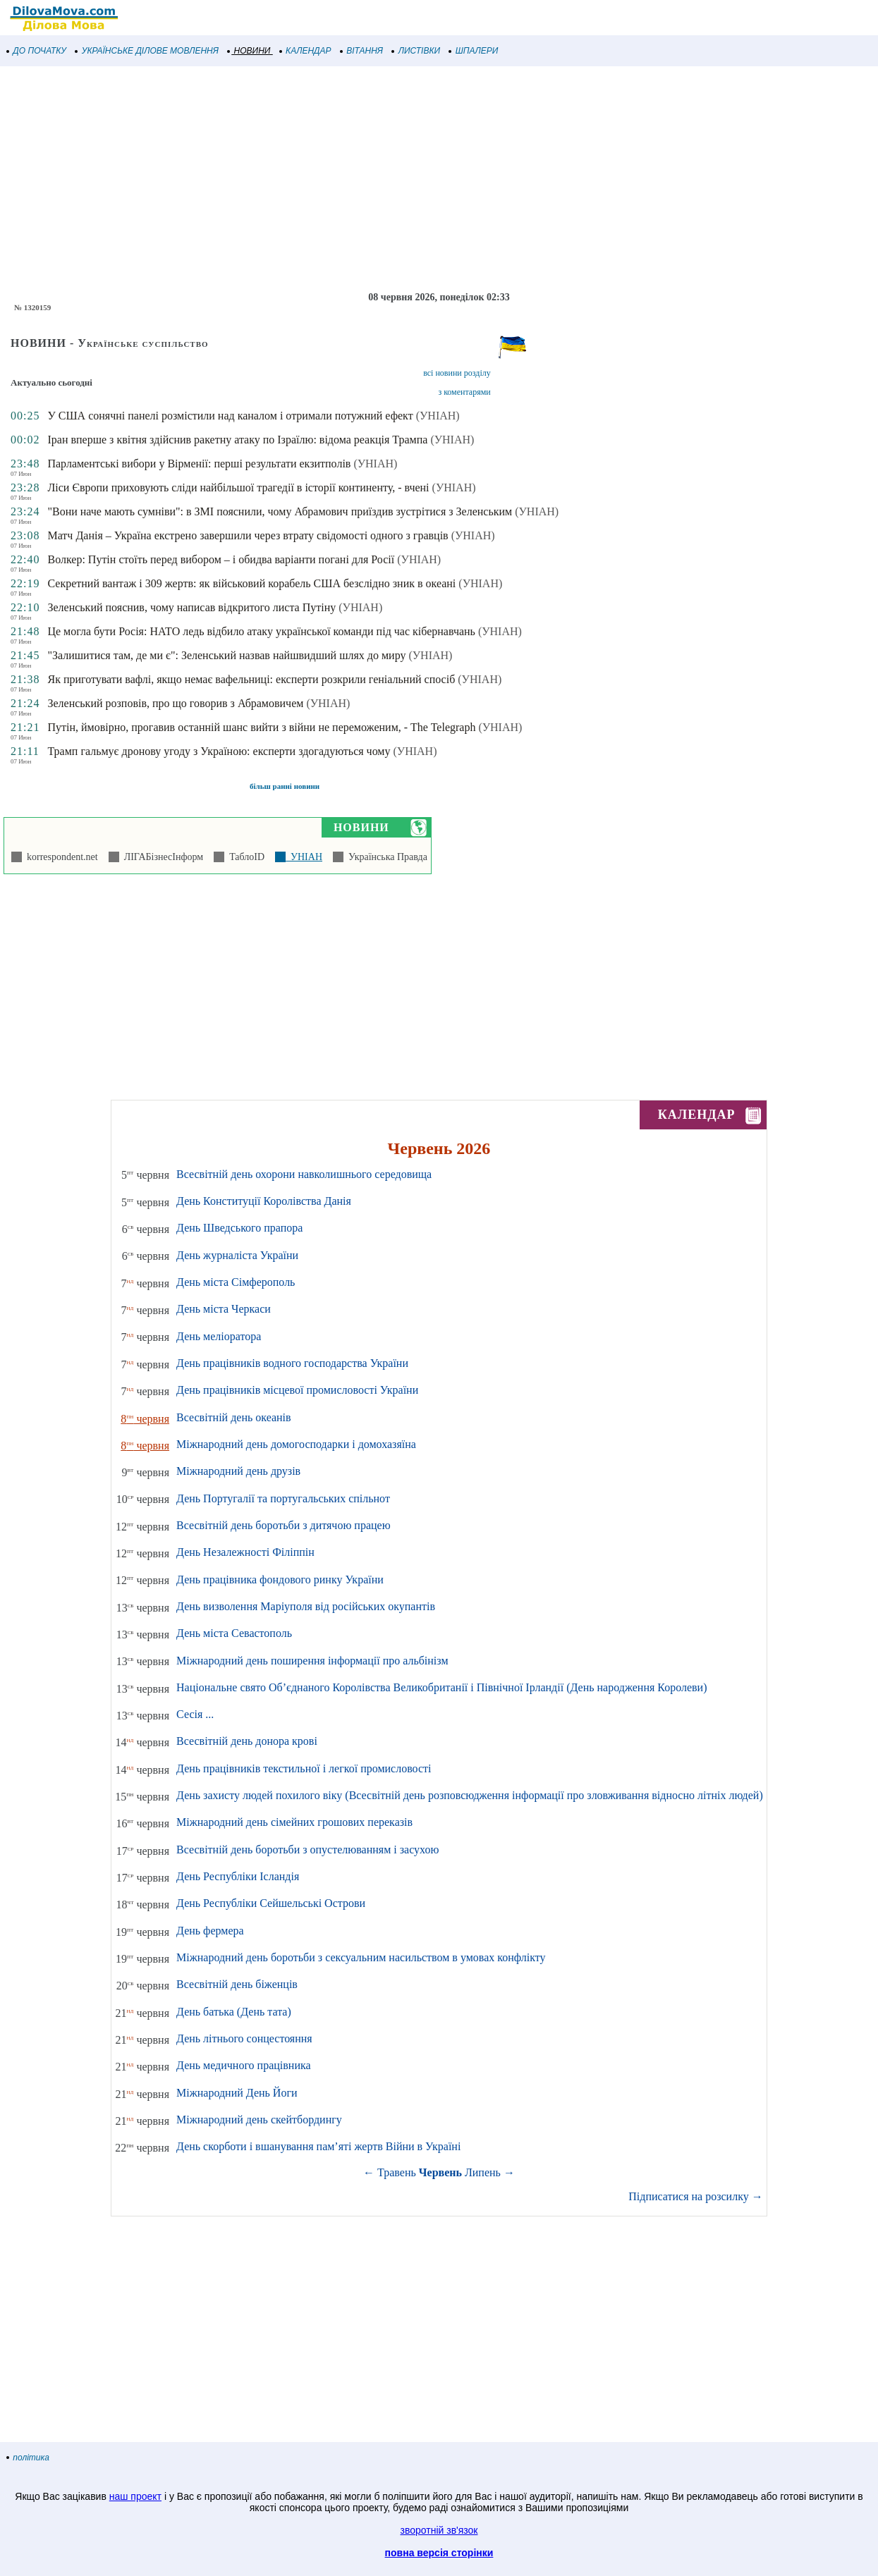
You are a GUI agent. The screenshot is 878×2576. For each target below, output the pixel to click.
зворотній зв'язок (439, 2530)
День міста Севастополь (234, 1633)
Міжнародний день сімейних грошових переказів (294, 1822)
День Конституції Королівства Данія (263, 1201)
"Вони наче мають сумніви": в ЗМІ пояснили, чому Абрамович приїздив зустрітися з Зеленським (279, 511)
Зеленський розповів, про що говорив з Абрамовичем (175, 703)
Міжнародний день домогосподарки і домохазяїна (296, 1444)
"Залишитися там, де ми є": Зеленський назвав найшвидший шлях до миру (226, 655)
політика (28, 2457)
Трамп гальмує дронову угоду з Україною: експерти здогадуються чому (218, 751)
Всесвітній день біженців (237, 1984)
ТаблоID (244, 857)
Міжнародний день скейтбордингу (259, 2120)
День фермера (210, 1931)
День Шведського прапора (239, 1228)
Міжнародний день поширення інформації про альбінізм (312, 1661)
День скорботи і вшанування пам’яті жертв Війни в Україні (318, 2146)
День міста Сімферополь (235, 1282)
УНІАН (304, 857)
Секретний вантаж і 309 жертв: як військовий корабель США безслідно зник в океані (251, 583)
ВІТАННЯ (362, 51)
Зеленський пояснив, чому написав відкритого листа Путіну (191, 607)
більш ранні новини (284, 786)
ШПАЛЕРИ (473, 51)
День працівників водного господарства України (292, 1363)
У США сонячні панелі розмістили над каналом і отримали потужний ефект (230, 416)
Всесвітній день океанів (233, 1417)
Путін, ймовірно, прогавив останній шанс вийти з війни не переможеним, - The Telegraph (261, 727)
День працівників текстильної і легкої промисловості (304, 1768)
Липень (483, 2172)
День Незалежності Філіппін (245, 1552)
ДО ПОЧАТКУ (36, 51)
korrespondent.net (60, 857)
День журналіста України (237, 1255)
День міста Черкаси (223, 1309)
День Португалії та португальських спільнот (283, 1498)
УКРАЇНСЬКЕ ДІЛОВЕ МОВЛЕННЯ (147, 51)
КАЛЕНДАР (306, 51)
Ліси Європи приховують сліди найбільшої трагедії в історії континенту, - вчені (238, 487)
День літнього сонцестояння (244, 2038)
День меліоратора (218, 1336)
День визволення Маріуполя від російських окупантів (305, 1606)
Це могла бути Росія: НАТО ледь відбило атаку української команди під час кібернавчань (261, 631)
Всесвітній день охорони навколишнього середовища (304, 1174)
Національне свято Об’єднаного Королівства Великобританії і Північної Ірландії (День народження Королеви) (441, 1687)
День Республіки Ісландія (237, 1876)
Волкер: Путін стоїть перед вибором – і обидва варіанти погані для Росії (220, 559)
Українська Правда (385, 857)
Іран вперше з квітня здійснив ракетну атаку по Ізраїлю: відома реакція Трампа (237, 440)
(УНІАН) (438, 416)
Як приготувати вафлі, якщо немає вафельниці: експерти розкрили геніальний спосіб (251, 679)
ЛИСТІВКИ (416, 51)
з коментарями (464, 392)
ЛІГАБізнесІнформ (161, 857)
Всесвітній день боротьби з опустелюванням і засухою (307, 1850)
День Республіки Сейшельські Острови (270, 1903)
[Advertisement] (423, 179)
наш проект (135, 2496)
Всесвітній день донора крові (246, 1741)
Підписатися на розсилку (695, 2196)
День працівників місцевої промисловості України (297, 1390)
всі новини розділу (457, 373)
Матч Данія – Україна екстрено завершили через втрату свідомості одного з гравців (247, 535)
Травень (396, 2172)
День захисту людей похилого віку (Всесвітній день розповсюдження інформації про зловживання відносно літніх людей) (469, 1795)
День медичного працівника (243, 2065)
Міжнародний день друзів (238, 1471)
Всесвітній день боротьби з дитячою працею (283, 1525)
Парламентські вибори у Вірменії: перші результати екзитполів (198, 464)
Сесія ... (195, 1714)
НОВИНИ (249, 51)
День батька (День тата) (233, 2012)
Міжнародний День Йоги (237, 2093)
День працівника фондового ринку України (280, 1580)
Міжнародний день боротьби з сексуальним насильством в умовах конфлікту (360, 1957)
